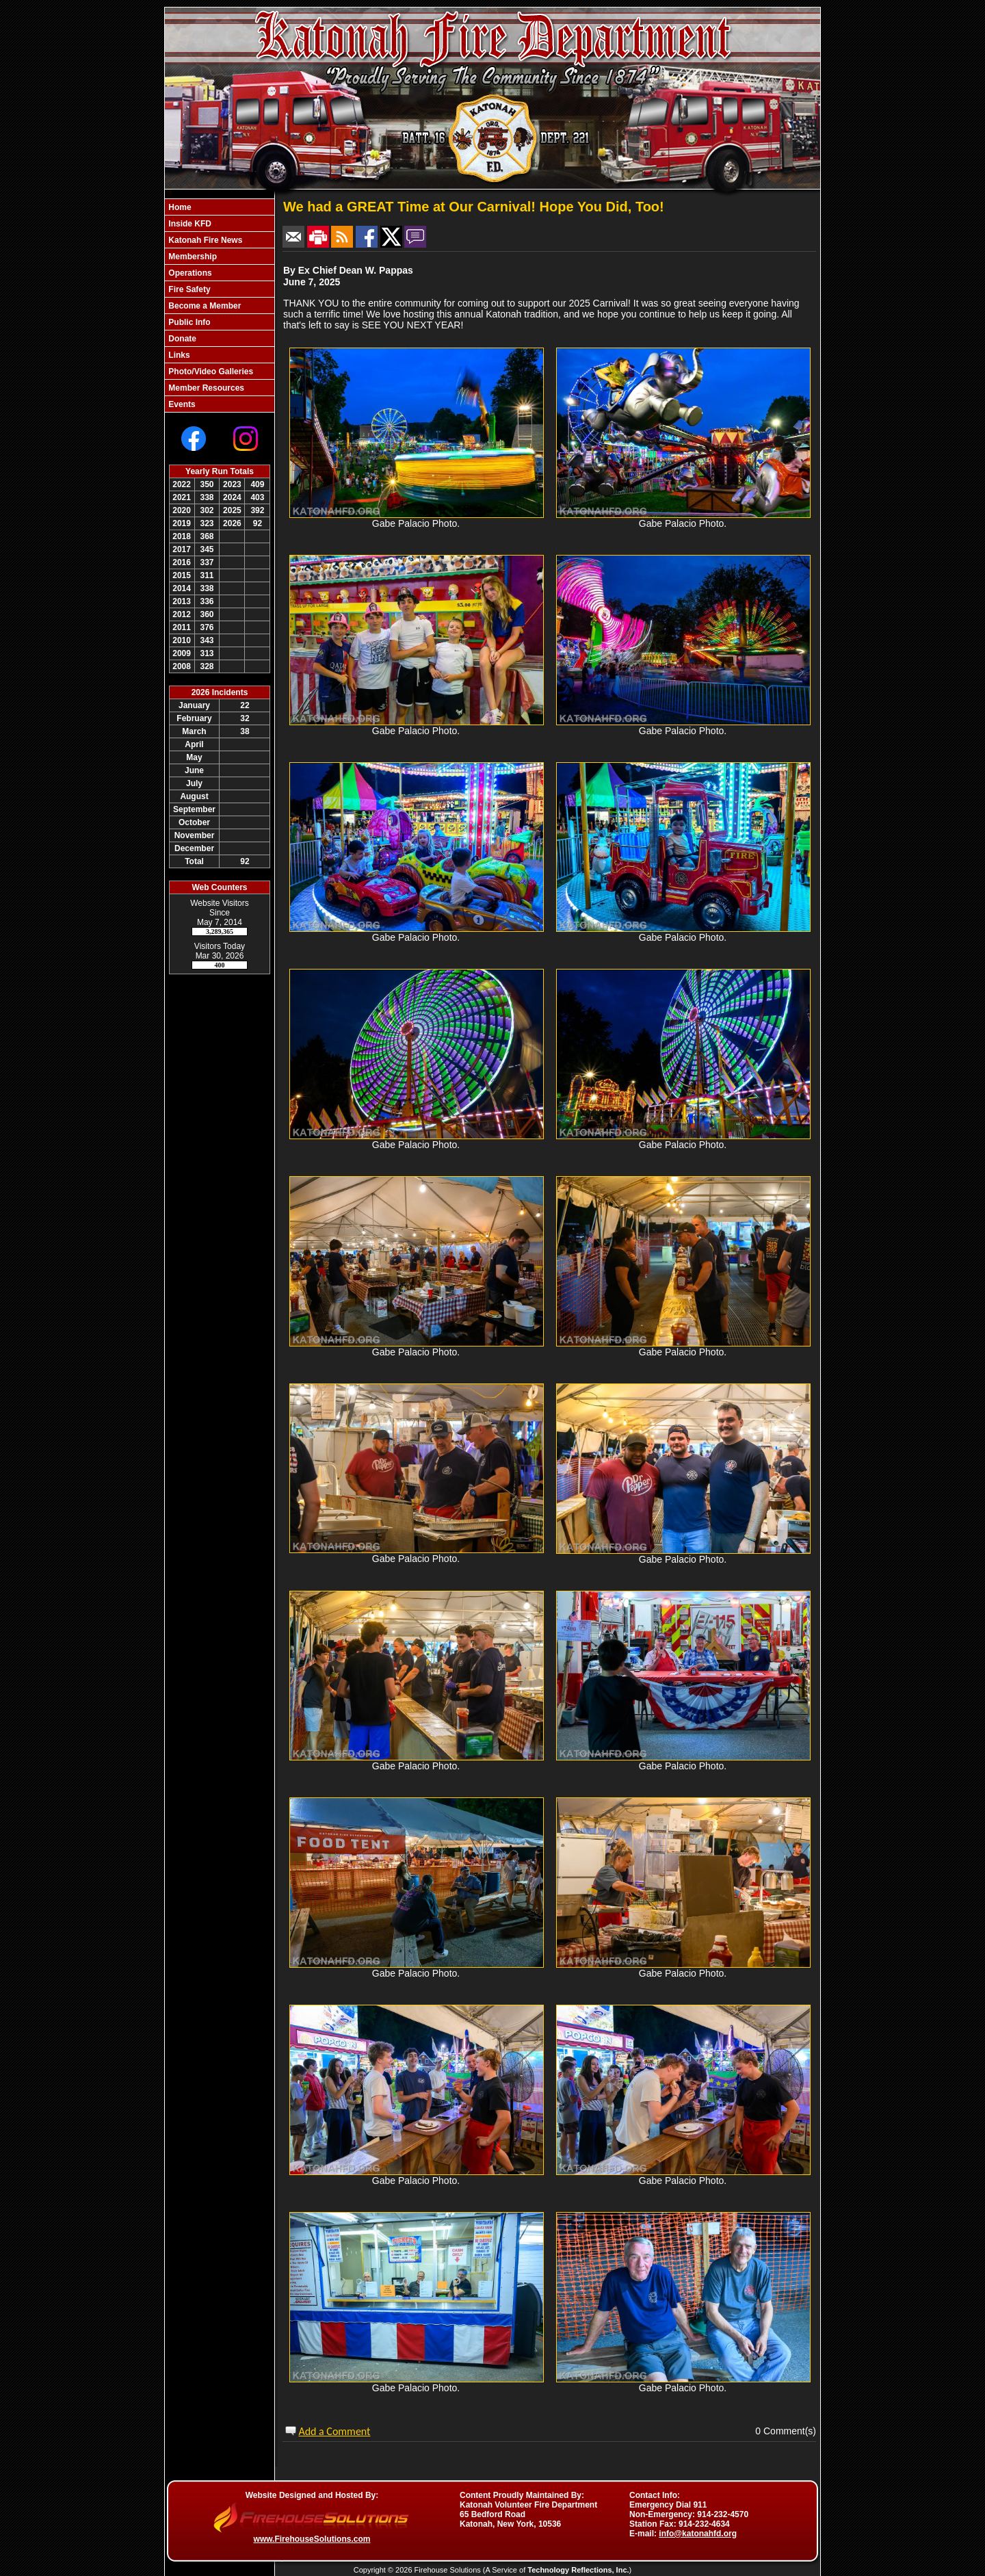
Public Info (188, 322)
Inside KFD (188, 224)
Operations (189, 273)
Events (181, 404)
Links (178, 355)
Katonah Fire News (204, 240)
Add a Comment (334, 2431)
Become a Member (203, 306)
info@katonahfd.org (698, 2533)
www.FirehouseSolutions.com (312, 2539)
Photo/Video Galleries (209, 371)
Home (179, 207)
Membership (191, 256)
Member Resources (205, 388)
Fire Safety (188, 289)
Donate (181, 338)
